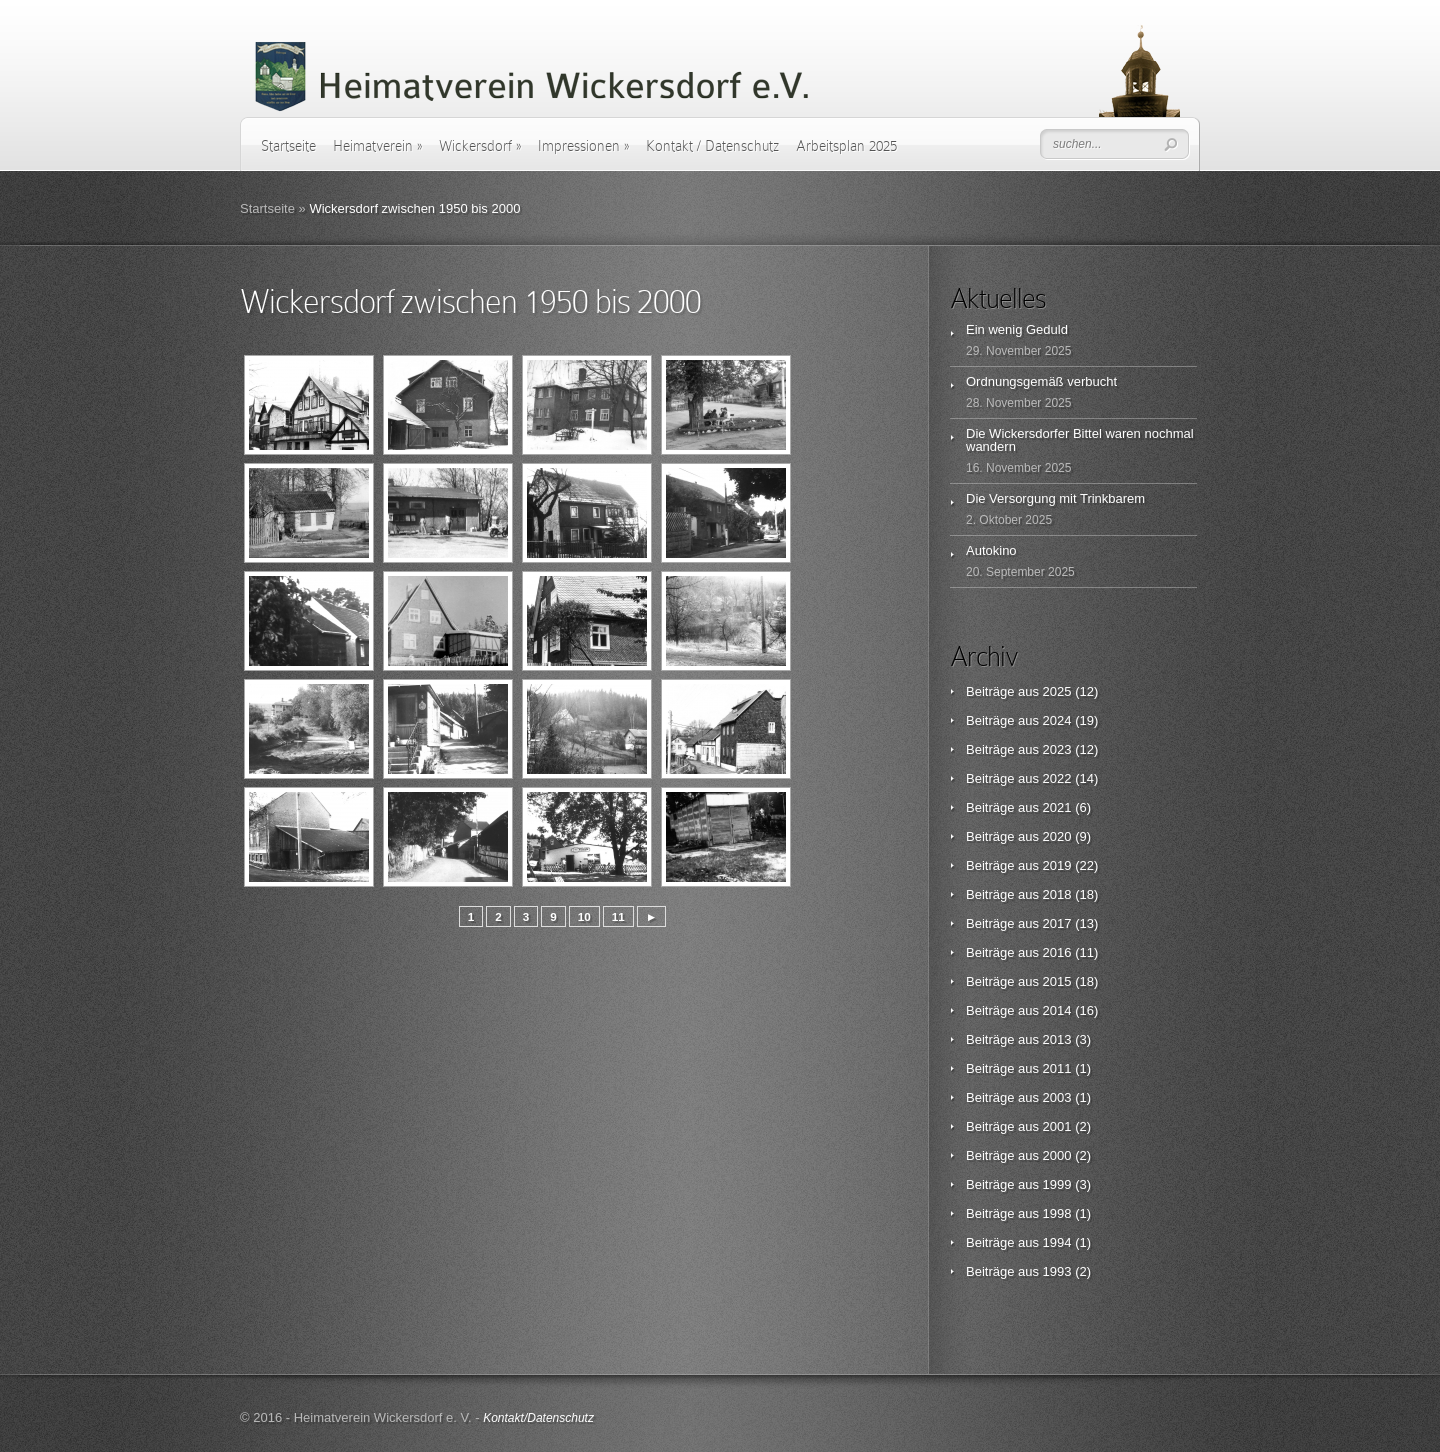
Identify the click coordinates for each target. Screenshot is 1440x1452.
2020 (1057, 836)
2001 (1057, 1126)
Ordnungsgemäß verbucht (1041, 381)
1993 (1057, 1271)
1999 (1057, 1184)
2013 (1057, 1039)
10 (584, 916)
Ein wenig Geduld (1017, 329)
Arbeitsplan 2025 (846, 146)
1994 (1057, 1242)
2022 (1057, 778)
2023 (1057, 749)
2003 (1057, 1097)
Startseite (288, 146)
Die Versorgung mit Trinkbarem (1055, 498)
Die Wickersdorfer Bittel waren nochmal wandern (1080, 440)
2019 (1057, 865)
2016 (1057, 952)
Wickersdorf (480, 146)
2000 (1057, 1155)
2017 (1057, 923)
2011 (1057, 1068)
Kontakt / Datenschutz (712, 146)
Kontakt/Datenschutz (538, 1418)
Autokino (991, 550)
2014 (1057, 1010)
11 (618, 916)
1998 (1057, 1213)
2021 (1057, 807)
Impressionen (583, 146)
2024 (1057, 720)
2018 (1057, 894)
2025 (1057, 691)
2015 (1057, 981)
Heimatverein (377, 146)
